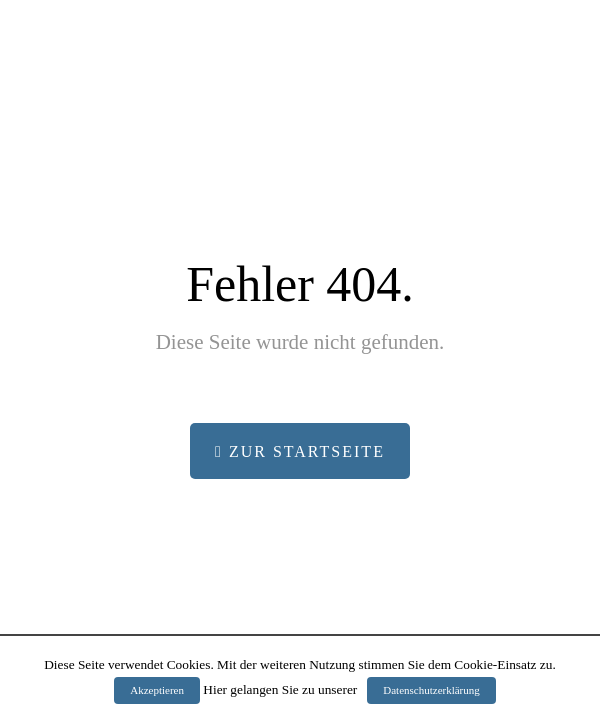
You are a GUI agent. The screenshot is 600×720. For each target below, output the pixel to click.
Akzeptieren (157, 690)
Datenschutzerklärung (431, 690)
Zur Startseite (300, 451)
